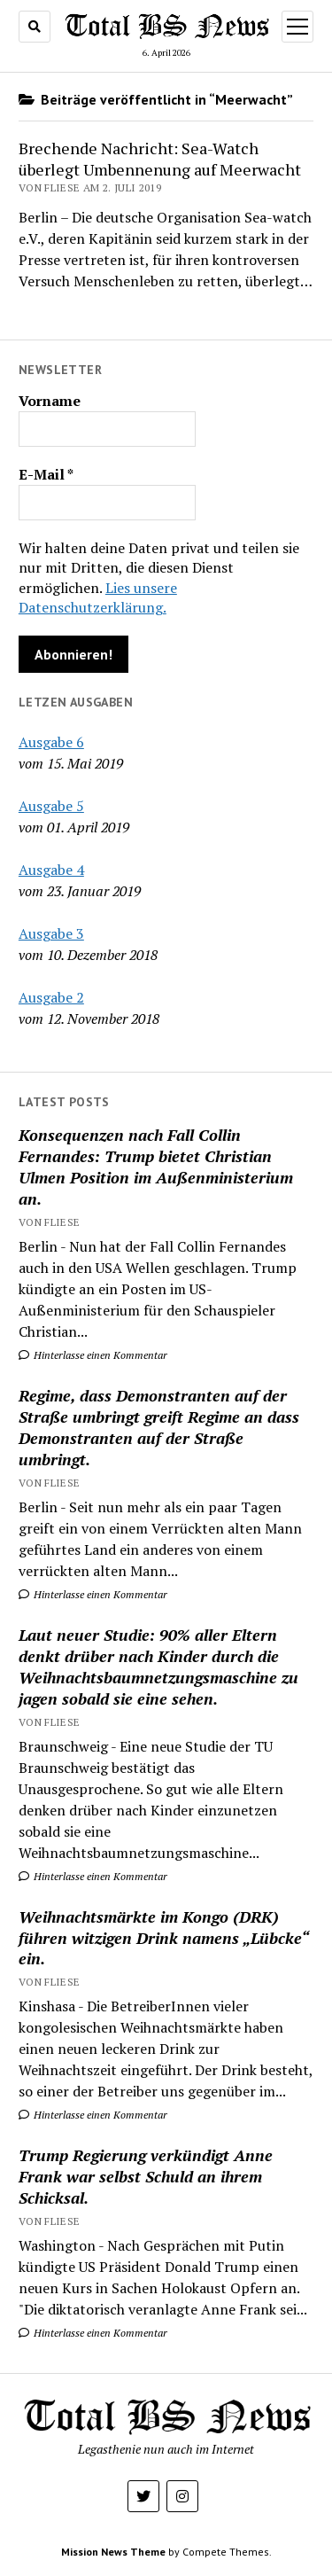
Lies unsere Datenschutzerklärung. (98, 597)
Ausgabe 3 (51, 933)
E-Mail (46, 474)
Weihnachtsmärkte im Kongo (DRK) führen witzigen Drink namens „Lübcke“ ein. (163, 1938)
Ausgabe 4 (51, 869)
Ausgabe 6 (51, 742)
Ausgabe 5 (51, 806)
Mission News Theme (113, 2551)
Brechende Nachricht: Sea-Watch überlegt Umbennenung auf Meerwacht (160, 158)
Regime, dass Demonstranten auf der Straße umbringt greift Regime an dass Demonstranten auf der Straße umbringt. (159, 1427)
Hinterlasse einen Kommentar (93, 1355)
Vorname (50, 400)
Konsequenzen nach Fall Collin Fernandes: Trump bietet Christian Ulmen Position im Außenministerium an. (156, 1166)
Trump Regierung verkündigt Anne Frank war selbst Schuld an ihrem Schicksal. (146, 2176)
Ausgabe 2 (51, 997)
